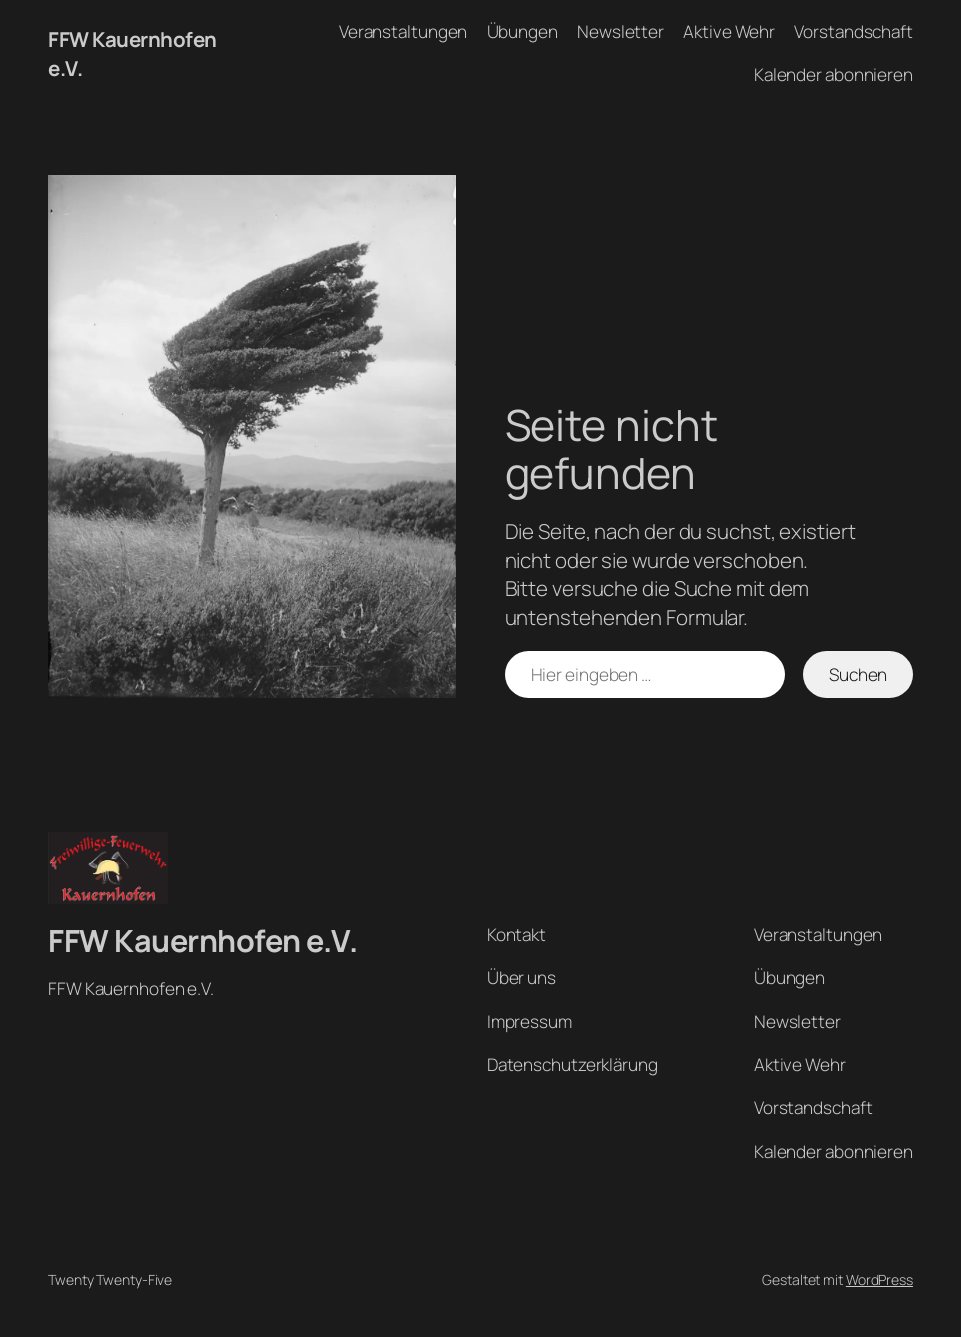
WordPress (879, 1279)
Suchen (858, 674)
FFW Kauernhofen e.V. (202, 940)
